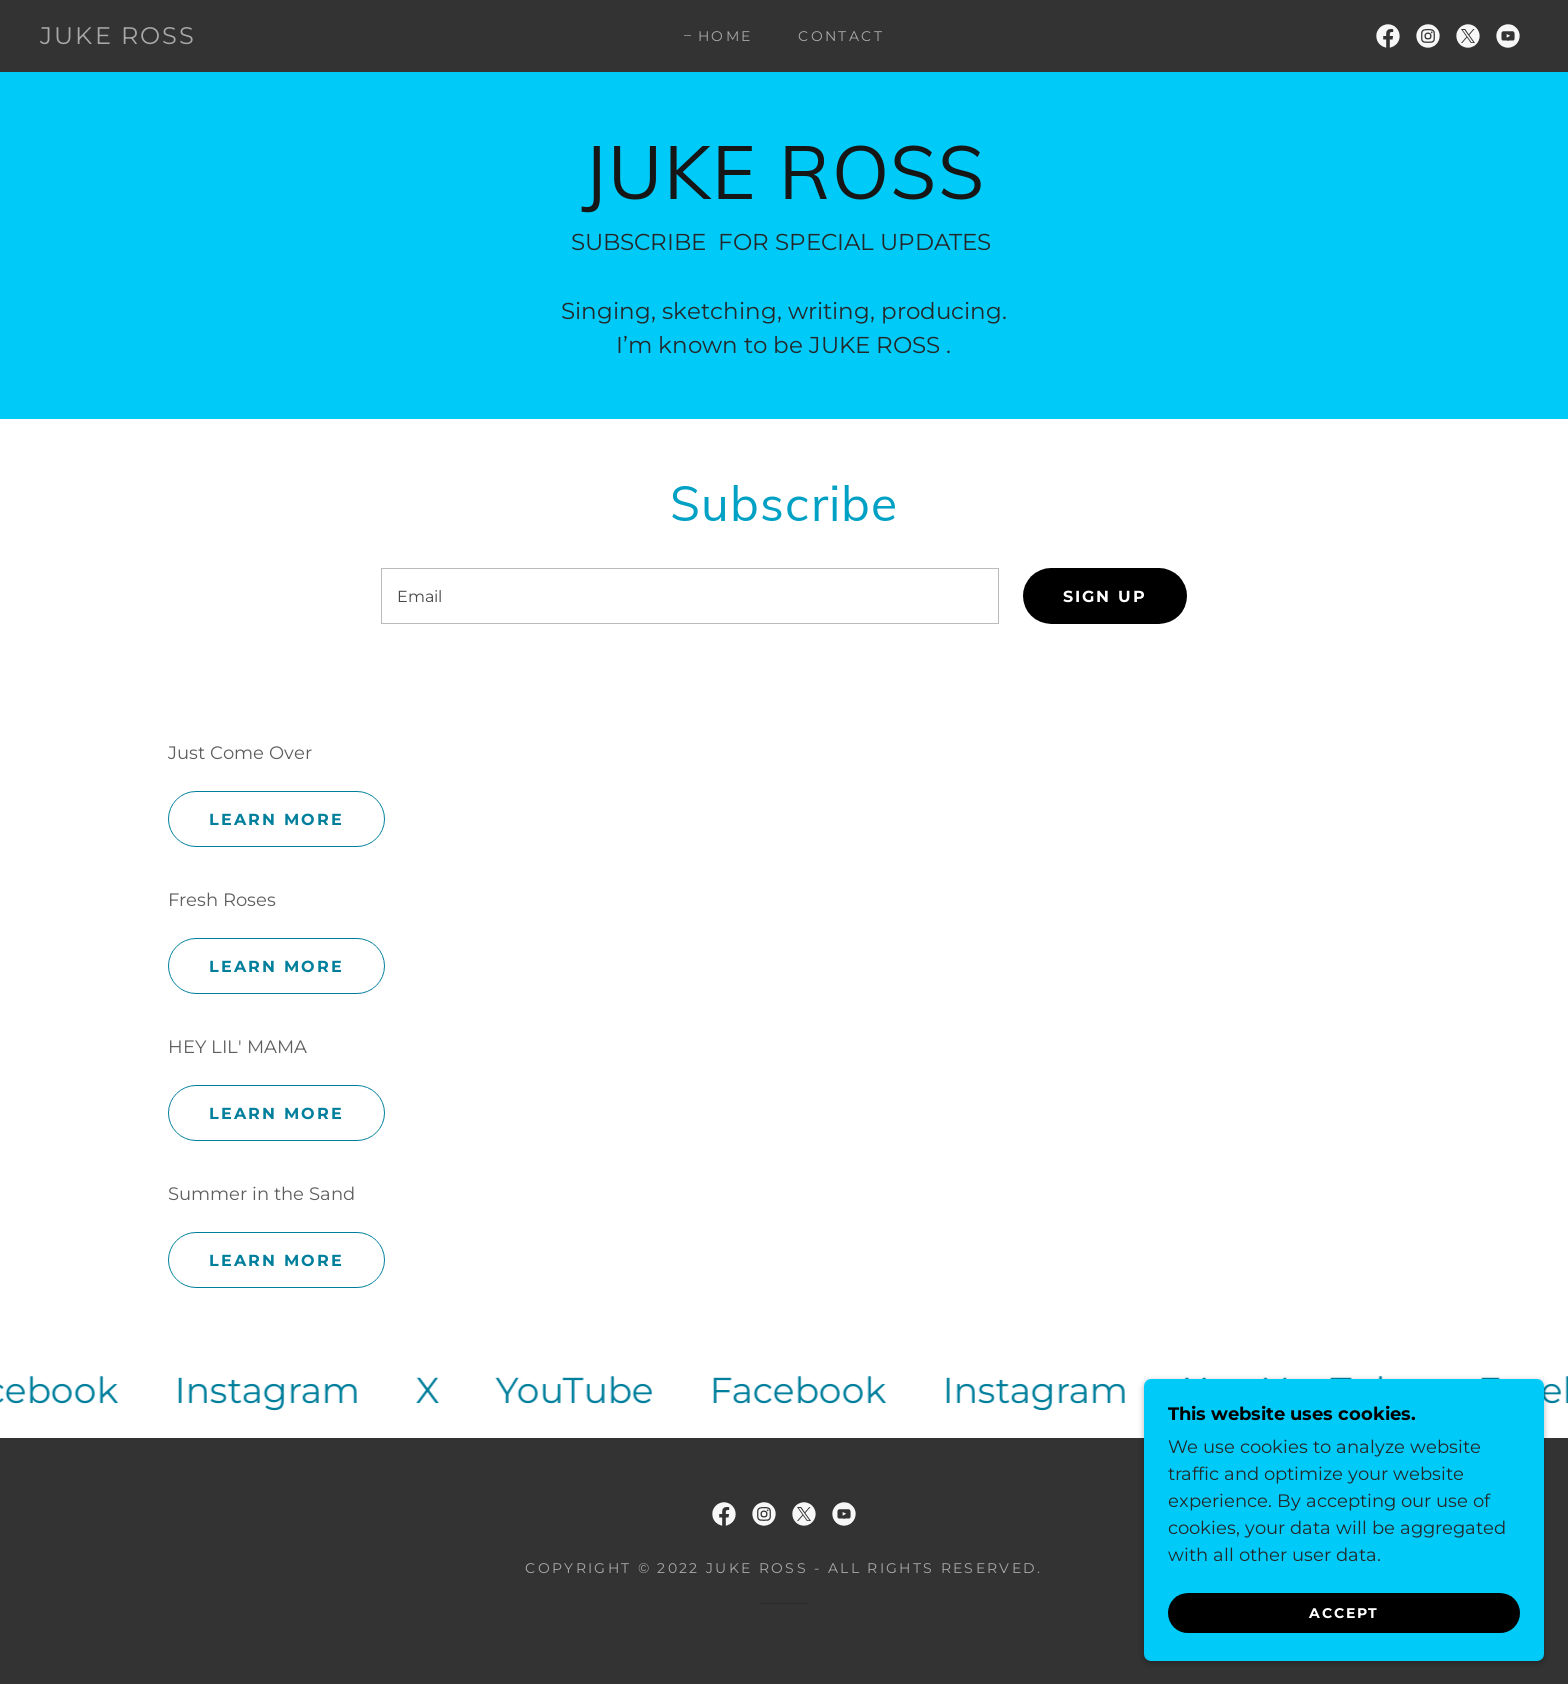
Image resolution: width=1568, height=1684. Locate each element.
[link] (118, 38)
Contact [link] (840, 36)
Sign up (1105, 596)
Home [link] (725, 36)
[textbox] (689, 596)
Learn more (276, 819)
